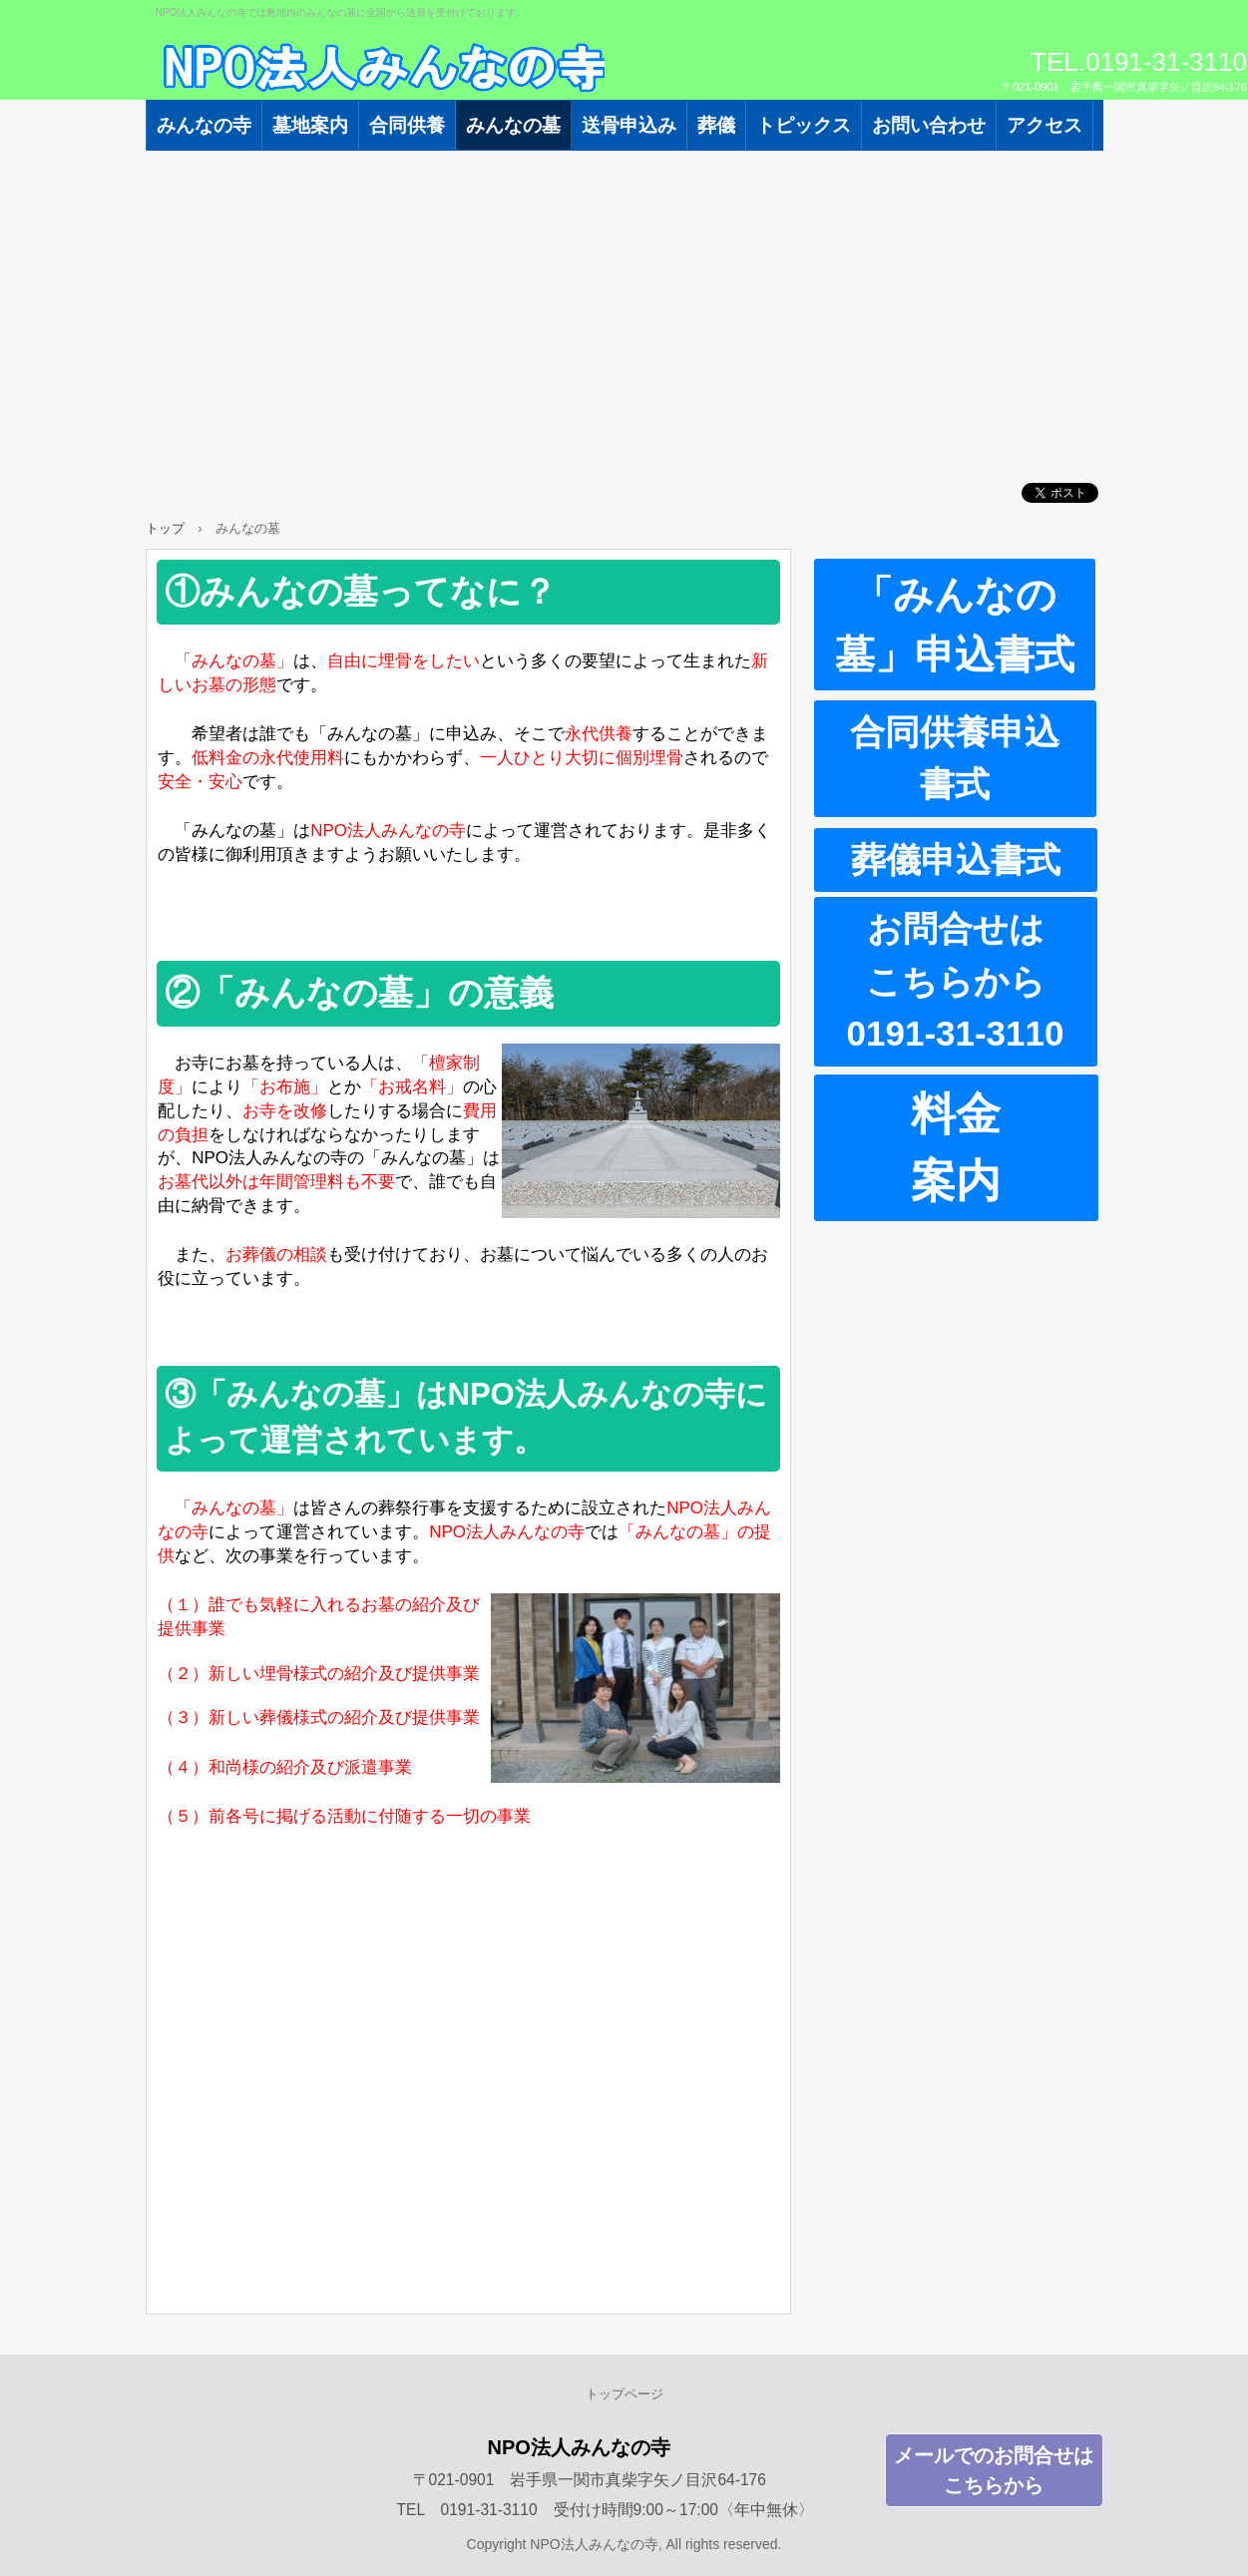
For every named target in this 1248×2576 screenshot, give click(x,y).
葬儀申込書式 (955, 859)
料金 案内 (1004, 1147)
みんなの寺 (204, 125)
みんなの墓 (513, 125)
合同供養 (407, 125)
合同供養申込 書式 (973, 758)
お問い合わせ (929, 125)
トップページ (624, 2393)
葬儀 (716, 125)
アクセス (1044, 125)
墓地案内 (310, 125)
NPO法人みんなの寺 (375, 70)
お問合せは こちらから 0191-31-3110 (972, 981)
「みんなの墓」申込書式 (954, 624)
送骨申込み (629, 125)
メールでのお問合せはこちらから (993, 2470)
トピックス (803, 125)
